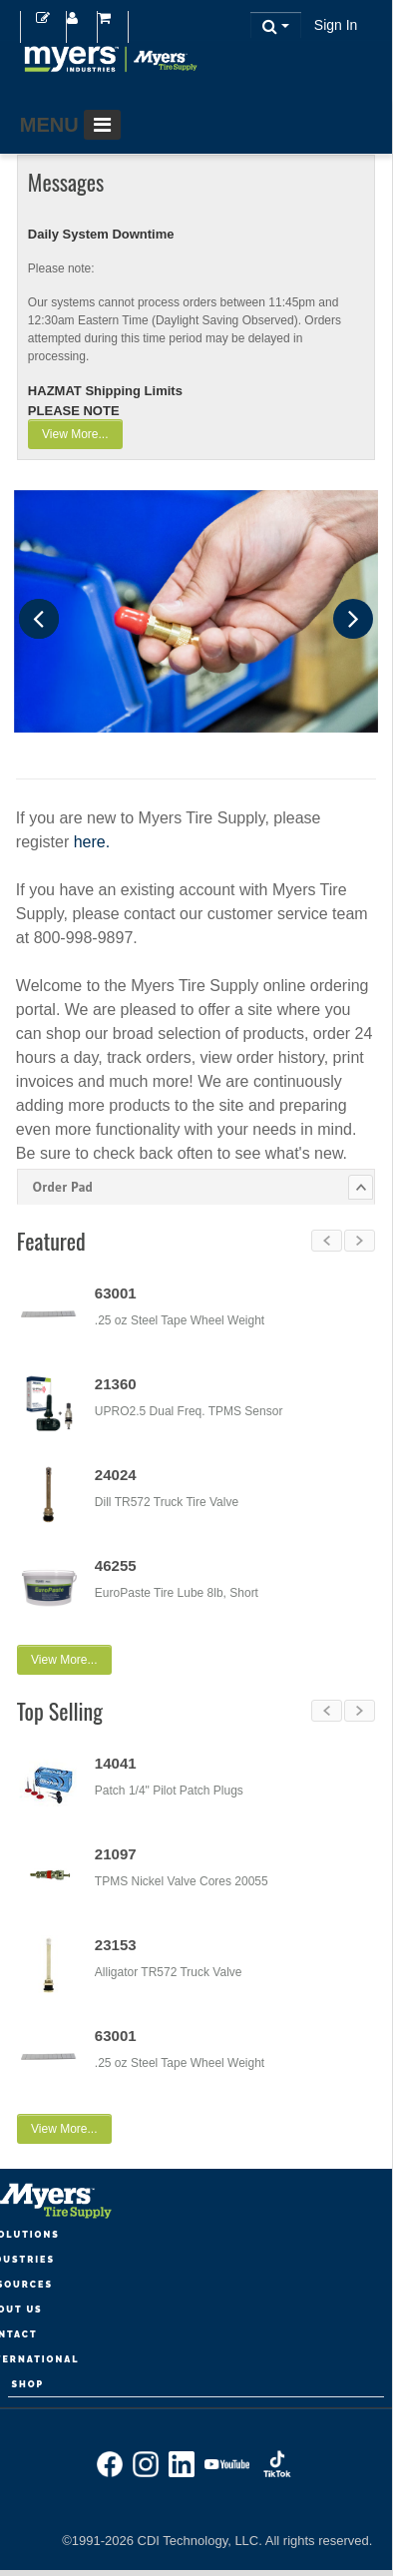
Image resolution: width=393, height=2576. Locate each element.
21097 (116, 1850)
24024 (116, 1474)
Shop (27, 2379)
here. (92, 841)
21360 (116, 1383)
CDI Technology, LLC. (201, 2535)
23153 (116, 1941)
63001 (116, 1293)
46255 (116, 1565)
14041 (116, 1760)
